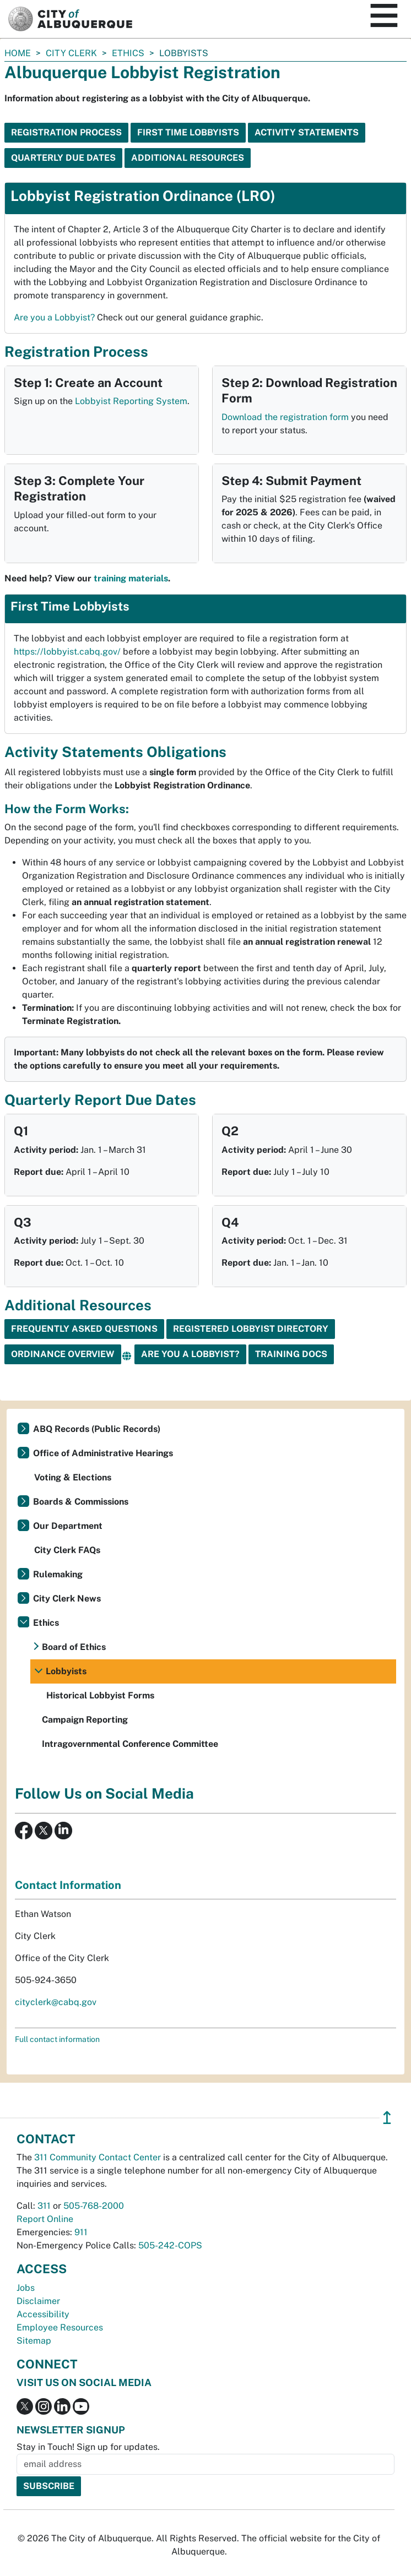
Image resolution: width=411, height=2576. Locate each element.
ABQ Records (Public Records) (96, 1429)
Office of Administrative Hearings (103, 1453)
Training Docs (291, 1354)
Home (17, 53)
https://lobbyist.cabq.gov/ (67, 651)
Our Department (67, 1526)
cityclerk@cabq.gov (55, 2002)
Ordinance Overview (63, 1354)
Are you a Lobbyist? (54, 317)
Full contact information (57, 2039)
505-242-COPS (170, 2245)
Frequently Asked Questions (84, 1329)
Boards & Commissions (80, 1501)
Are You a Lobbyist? (190, 1354)
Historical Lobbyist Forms (100, 1695)
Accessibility (43, 2314)
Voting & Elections (72, 1477)
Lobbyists (66, 1671)
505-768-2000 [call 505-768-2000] (93, 2206)
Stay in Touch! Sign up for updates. (88, 2447)
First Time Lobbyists (188, 132)
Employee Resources (60, 2327)
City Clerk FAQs (67, 1550)
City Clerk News (67, 1598)
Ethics (128, 53)
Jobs (26, 2288)
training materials (131, 578)
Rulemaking (58, 1574)
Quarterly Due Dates (63, 158)
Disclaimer (38, 2301)
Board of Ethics (74, 1647)
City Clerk (71, 53)
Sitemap (34, 2340)
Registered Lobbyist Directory (250, 1329)
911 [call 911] (81, 2232)
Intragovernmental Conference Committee (130, 1744)
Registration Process (66, 132)
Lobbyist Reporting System (131, 401)
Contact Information (68, 1885)
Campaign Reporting (85, 1719)
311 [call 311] (44, 2206)
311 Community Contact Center (97, 2157)
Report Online (45, 2219)
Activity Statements (307, 132)
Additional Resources (187, 158)
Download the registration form (285, 417)
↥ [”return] (387, 2117)
